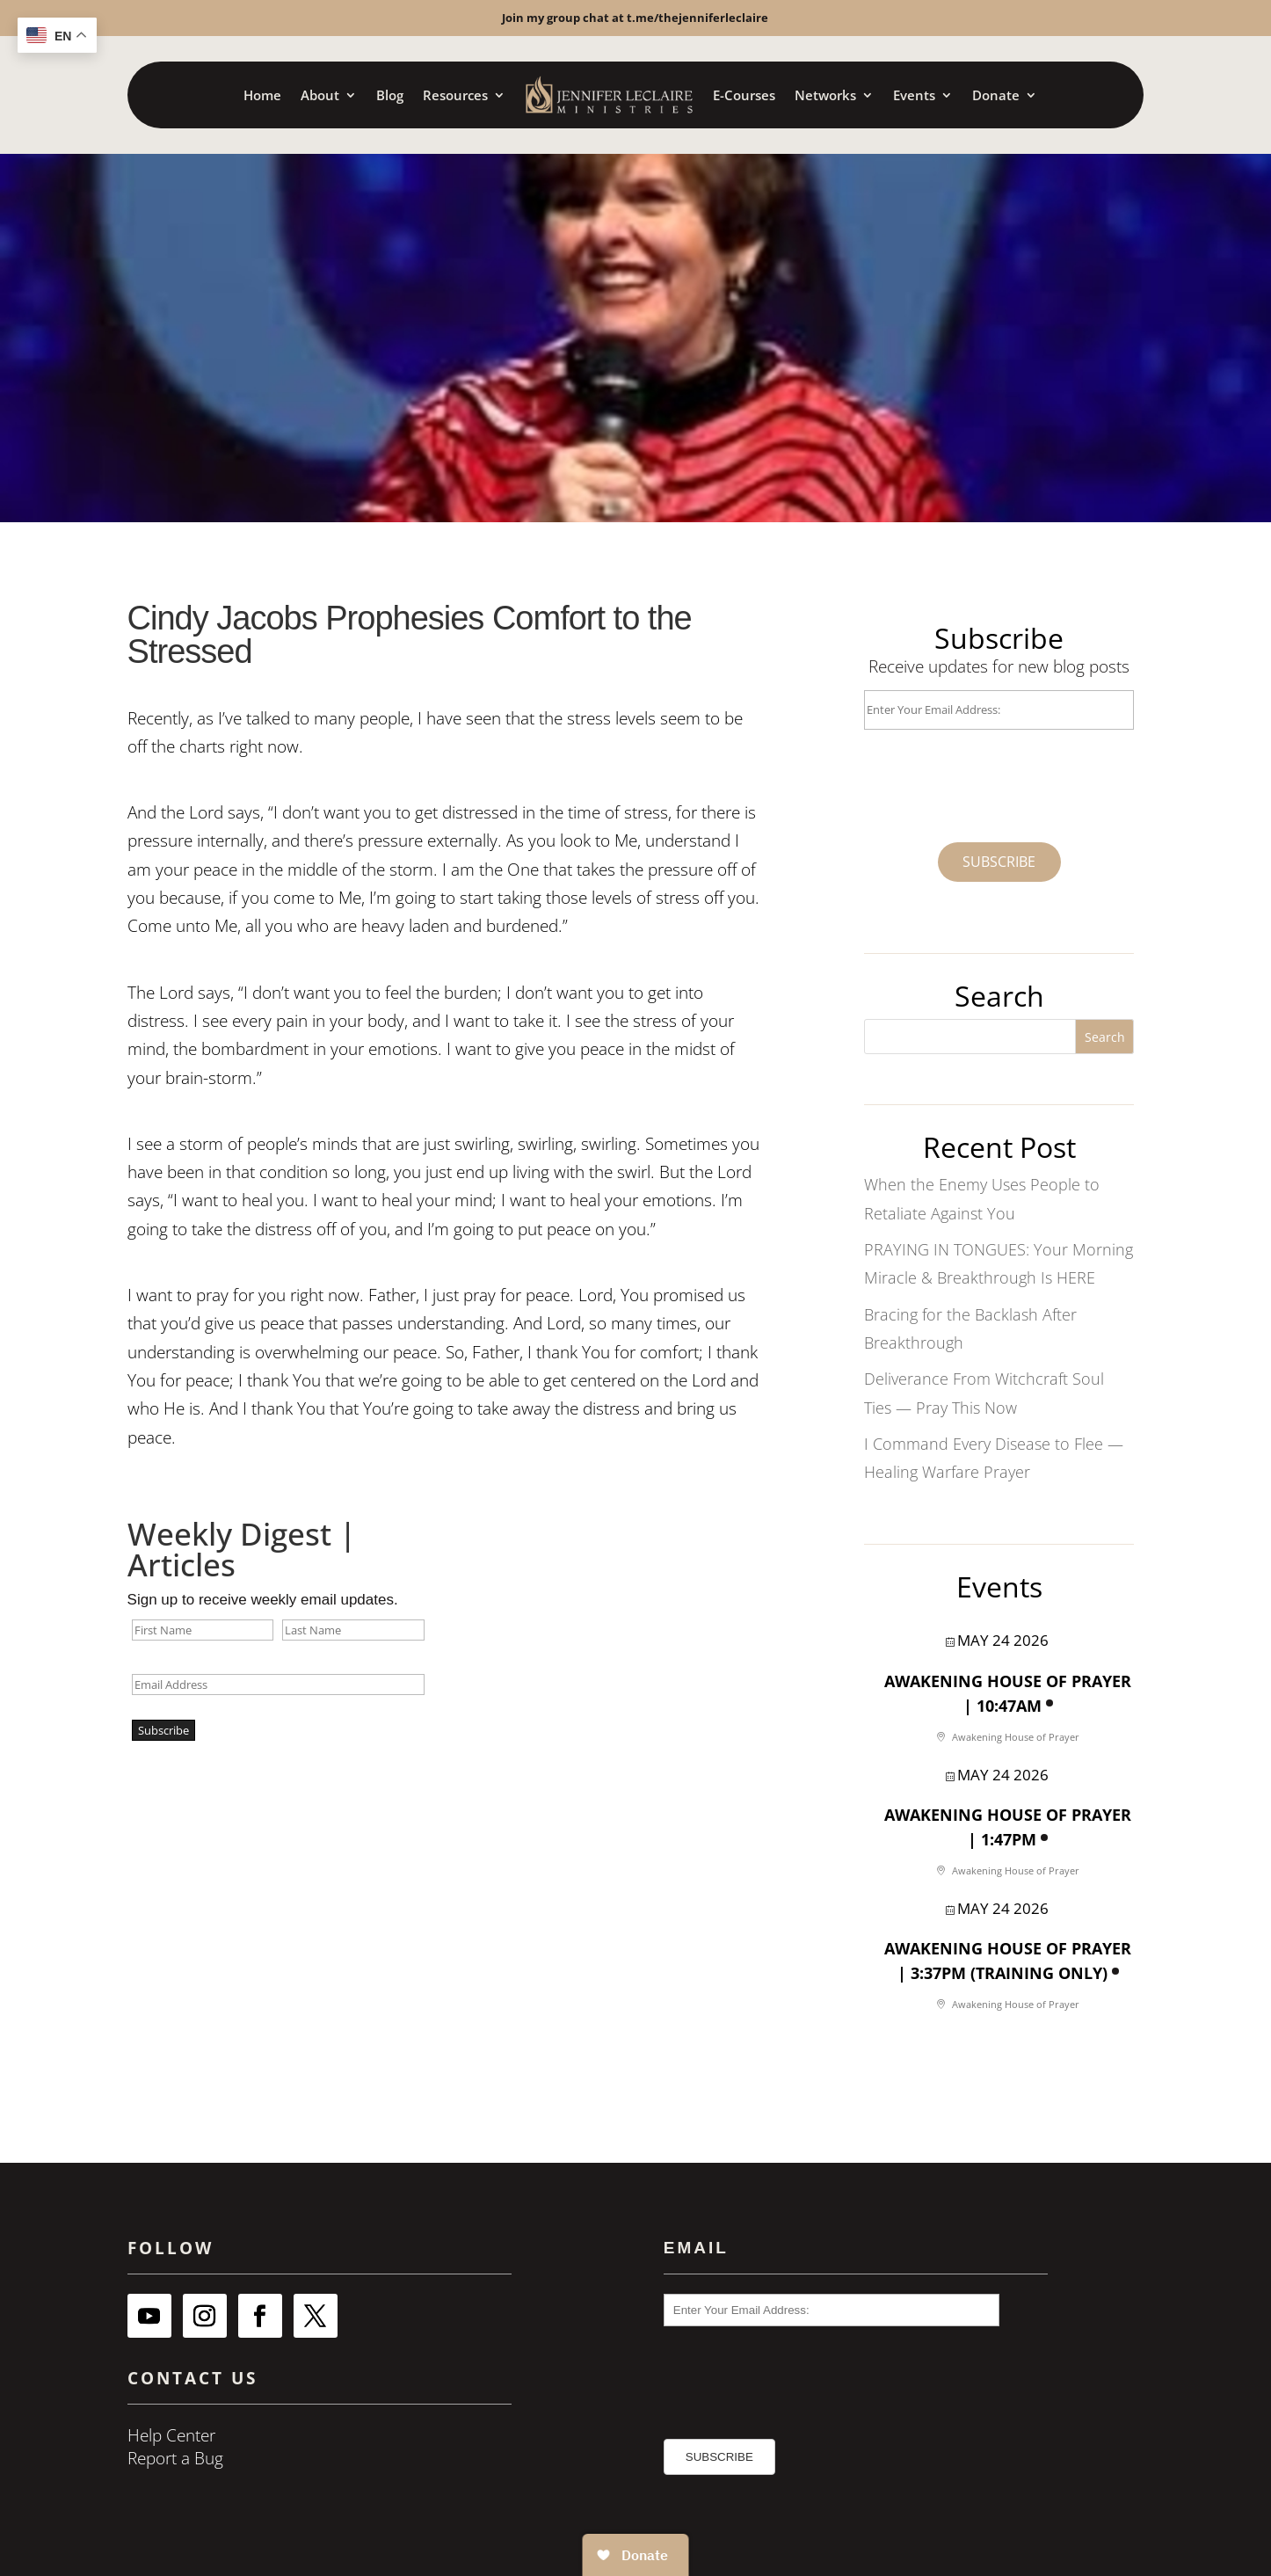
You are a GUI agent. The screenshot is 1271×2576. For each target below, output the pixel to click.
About (320, 95)
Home (262, 95)
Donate (996, 95)
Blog (389, 95)
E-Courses (744, 95)
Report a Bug (175, 2458)
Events (914, 95)
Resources (455, 95)
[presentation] (964, 778)
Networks (825, 95)
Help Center (171, 2435)
